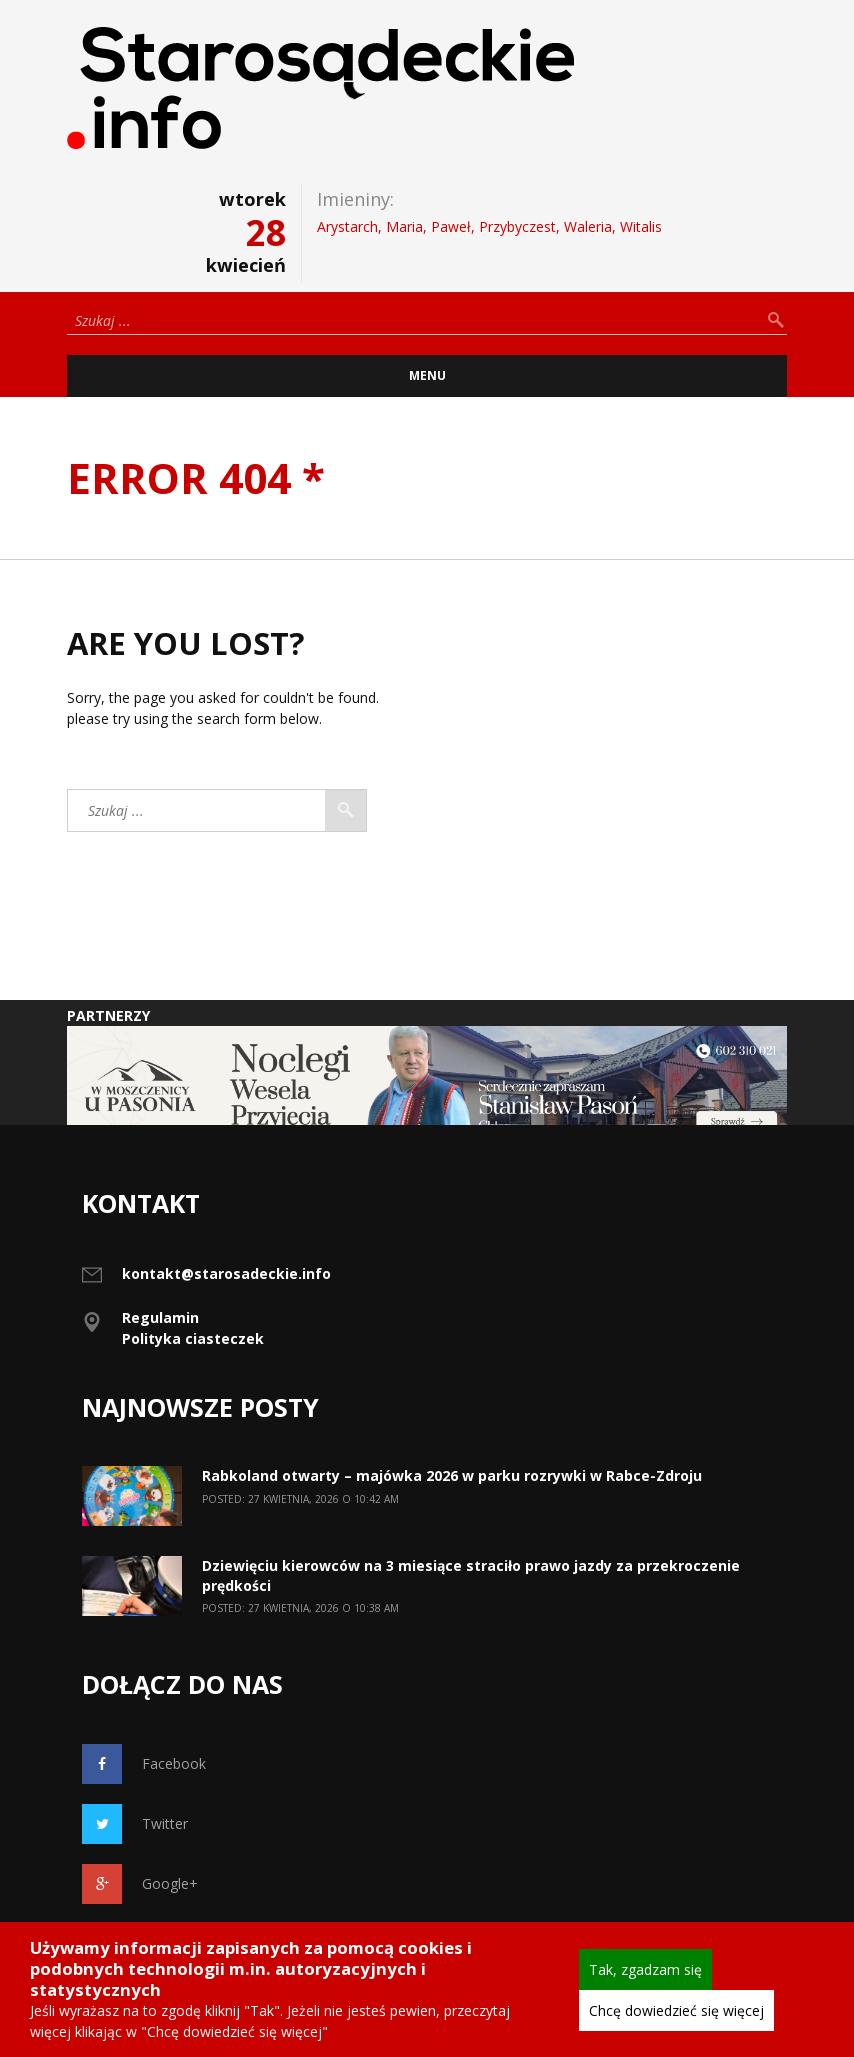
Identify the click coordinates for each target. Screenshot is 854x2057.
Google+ (140, 1884)
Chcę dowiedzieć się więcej (676, 2010)
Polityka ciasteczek (193, 1338)
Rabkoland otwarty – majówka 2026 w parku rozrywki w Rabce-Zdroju (452, 1475)
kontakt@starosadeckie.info (226, 1273)
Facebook (144, 1764)
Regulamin (160, 1317)
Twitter (135, 1824)
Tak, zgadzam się (645, 1969)
